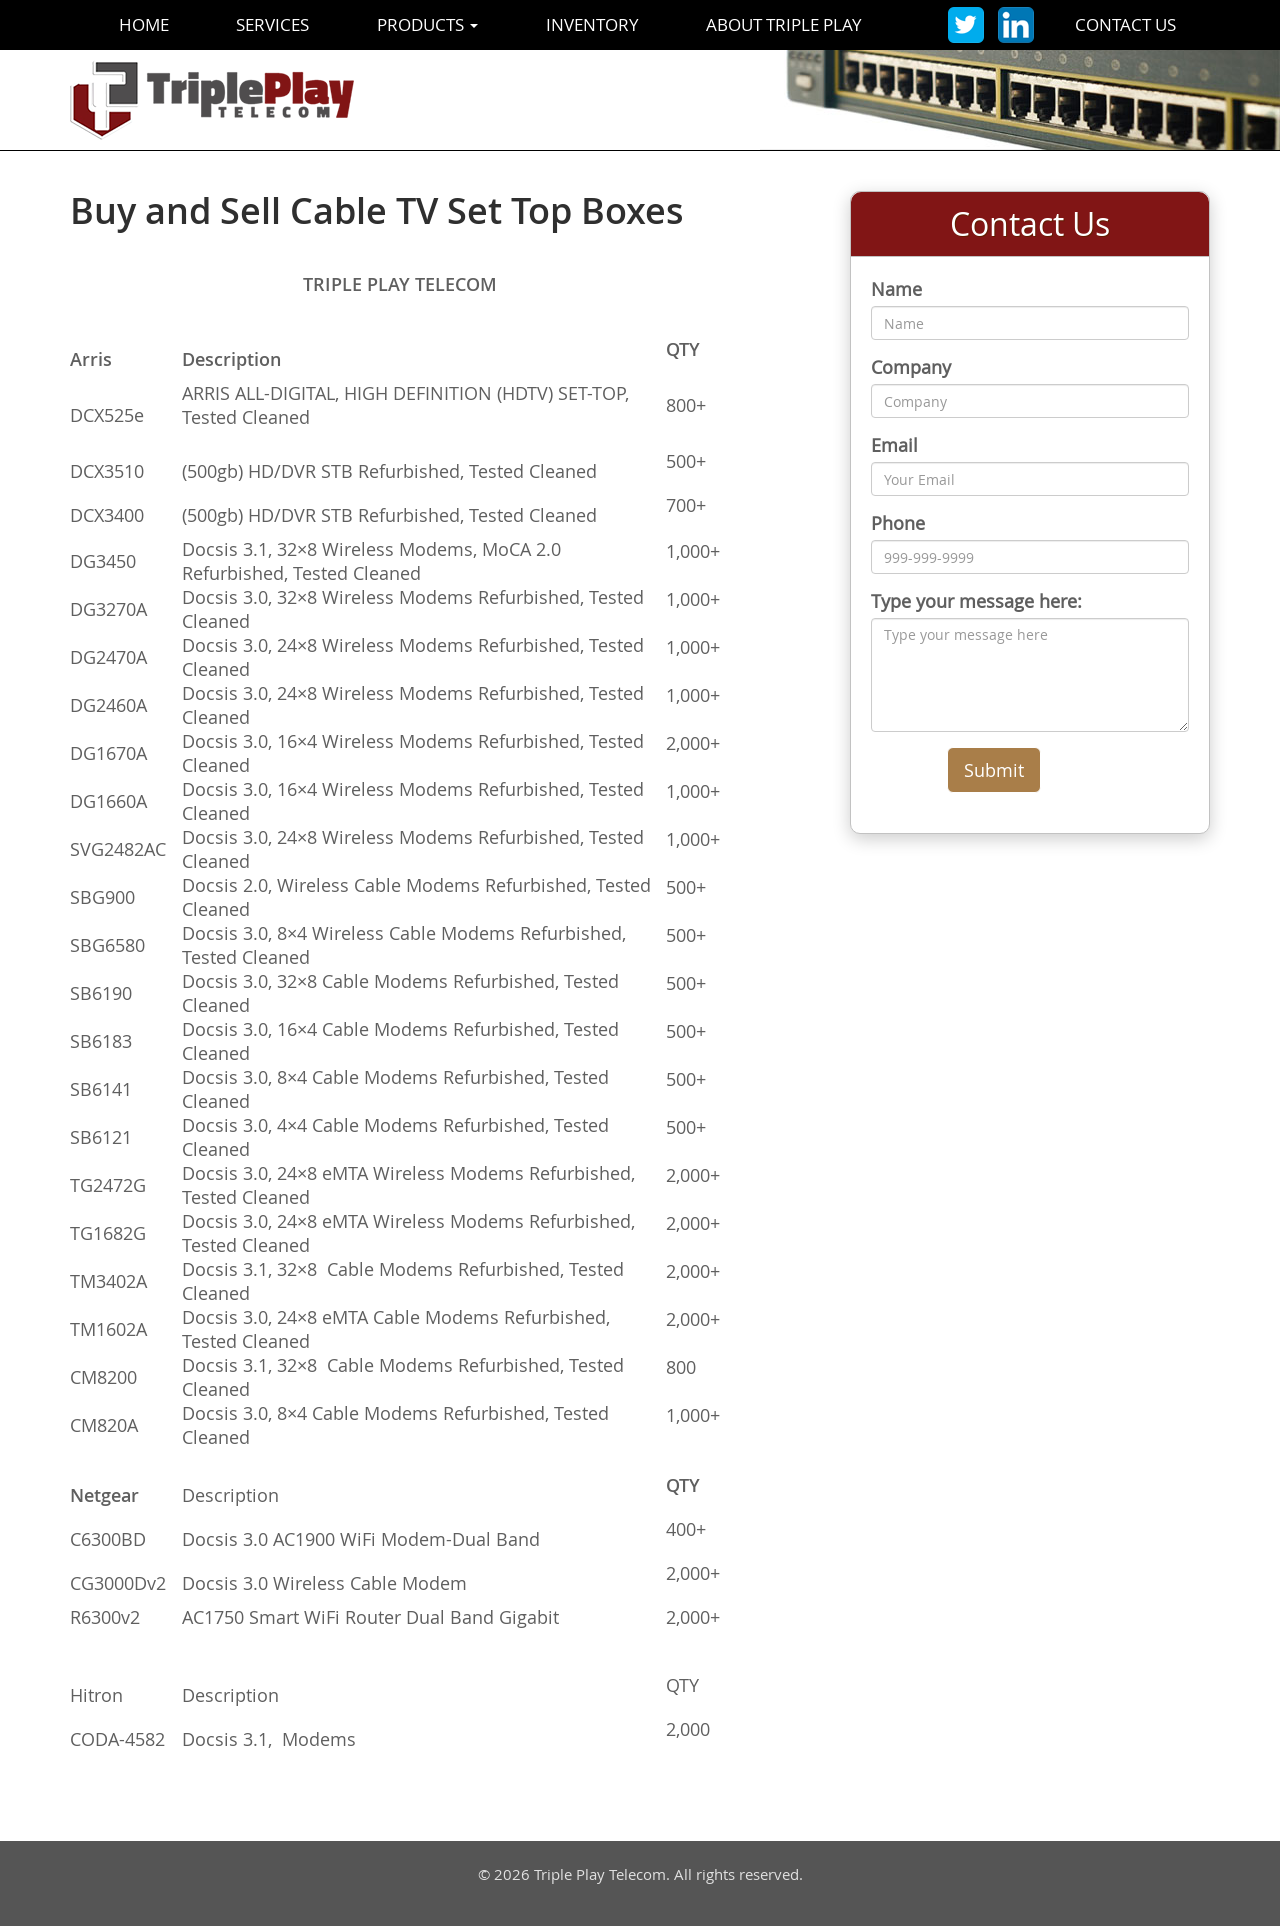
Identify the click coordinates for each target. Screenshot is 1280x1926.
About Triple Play (784, 24)
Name (896, 289)
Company (911, 367)
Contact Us (1125, 24)
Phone (898, 523)
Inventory (592, 24)
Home (144, 24)
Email (894, 445)
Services (272, 24)
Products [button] (427, 24)
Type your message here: (976, 601)
